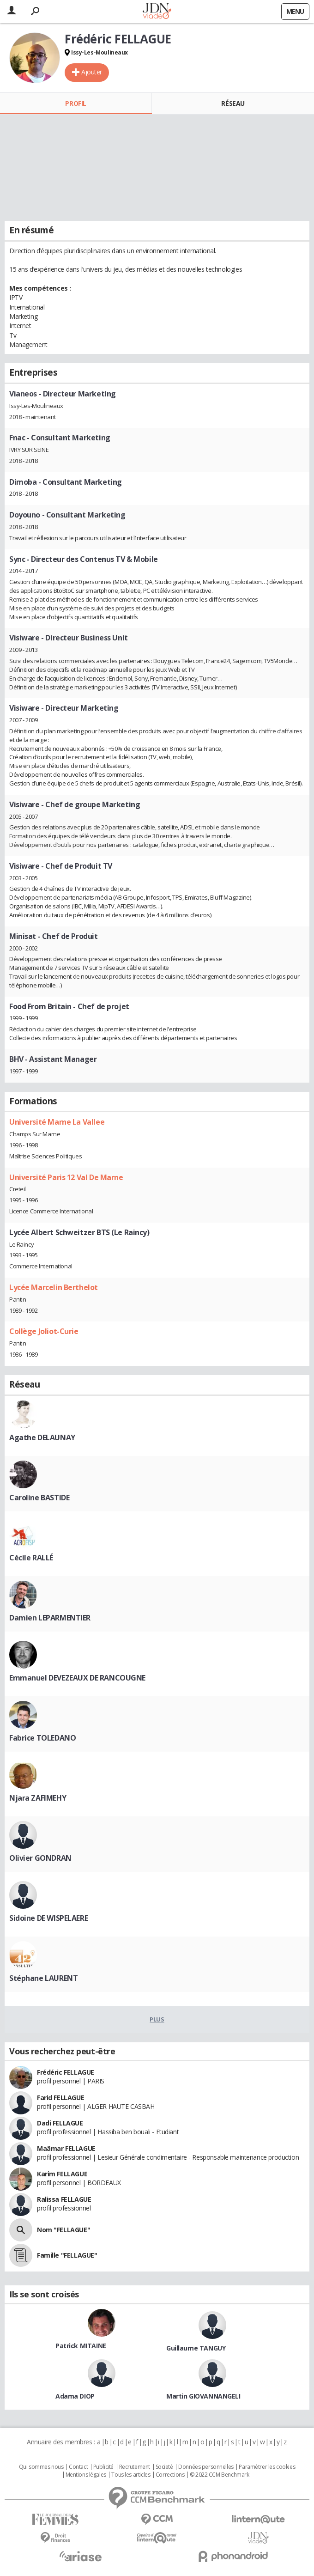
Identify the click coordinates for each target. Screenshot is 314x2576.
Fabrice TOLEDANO (42, 1738)
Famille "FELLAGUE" (67, 2255)
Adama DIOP (75, 2396)
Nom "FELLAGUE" (63, 2229)
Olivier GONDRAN (40, 1858)
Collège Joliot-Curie (43, 1331)
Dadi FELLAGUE (60, 2123)
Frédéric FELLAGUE (65, 2072)
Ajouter (91, 71)
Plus (157, 2019)
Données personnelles (206, 2467)
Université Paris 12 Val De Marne (66, 1177)
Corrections (170, 2475)
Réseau (232, 103)
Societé (164, 2467)
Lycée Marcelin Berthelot (53, 1287)
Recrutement (134, 2467)
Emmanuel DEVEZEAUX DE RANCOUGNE (77, 1678)
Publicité (103, 2467)
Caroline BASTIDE (39, 1497)
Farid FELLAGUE (60, 2097)
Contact (78, 2467)
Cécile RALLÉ (31, 1558)
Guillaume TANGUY (195, 2348)
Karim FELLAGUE (62, 2173)
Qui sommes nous (41, 2467)
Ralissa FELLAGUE (64, 2199)
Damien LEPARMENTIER (50, 1618)
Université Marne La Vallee (56, 1122)
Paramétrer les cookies (267, 2467)
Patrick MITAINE (80, 2345)
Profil (75, 103)
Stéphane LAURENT (43, 1978)
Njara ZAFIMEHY (37, 1798)
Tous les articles (130, 2475)
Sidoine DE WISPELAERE (48, 1918)
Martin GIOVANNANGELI (203, 2396)
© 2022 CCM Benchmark (219, 2475)
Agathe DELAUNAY (42, 1437)
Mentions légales (86, 2475)
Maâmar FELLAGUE (66, 2148)
